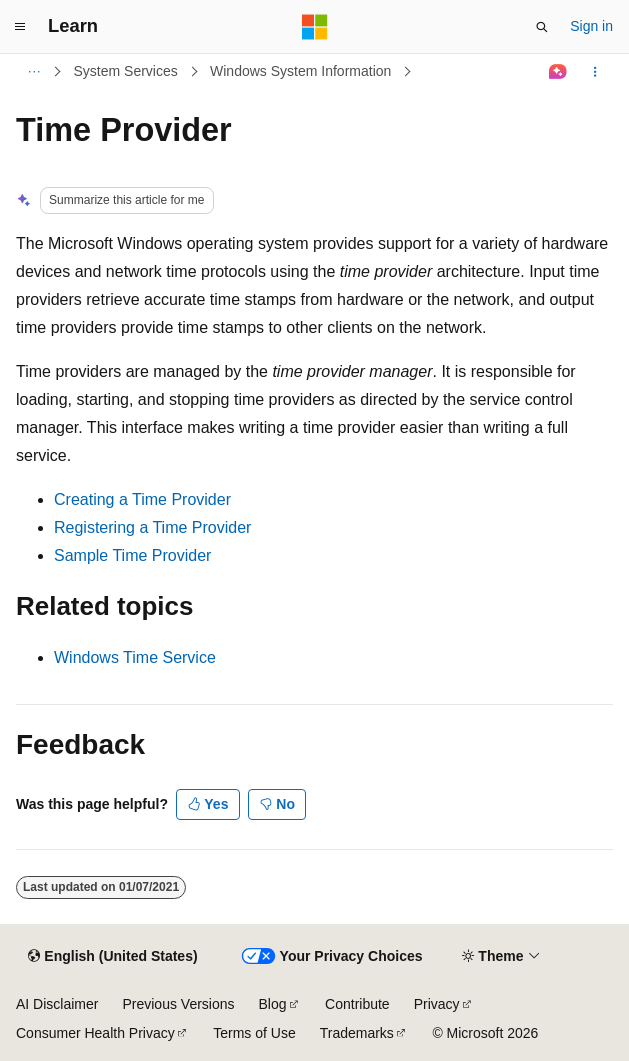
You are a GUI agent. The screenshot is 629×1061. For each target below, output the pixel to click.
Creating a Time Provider (142, 499)
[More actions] (595, 72)
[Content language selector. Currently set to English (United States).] (112, 957)
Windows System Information (300, 71)
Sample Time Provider (132, 555)
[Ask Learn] (558, 72)
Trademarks (357, 1033)
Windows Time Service (135, 657)
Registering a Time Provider (152, 527)
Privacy (437, 1004)
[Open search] (542, 27)
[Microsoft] (315, 27)
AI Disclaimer (57, 1004)
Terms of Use (254, 1033)
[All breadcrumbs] (33, 72)
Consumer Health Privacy (95, 1033)
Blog (273, 1004)
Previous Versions (178, 1004)
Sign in (591, 26)
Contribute (357, 1004)
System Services (126, 71)
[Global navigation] (20, 27)
